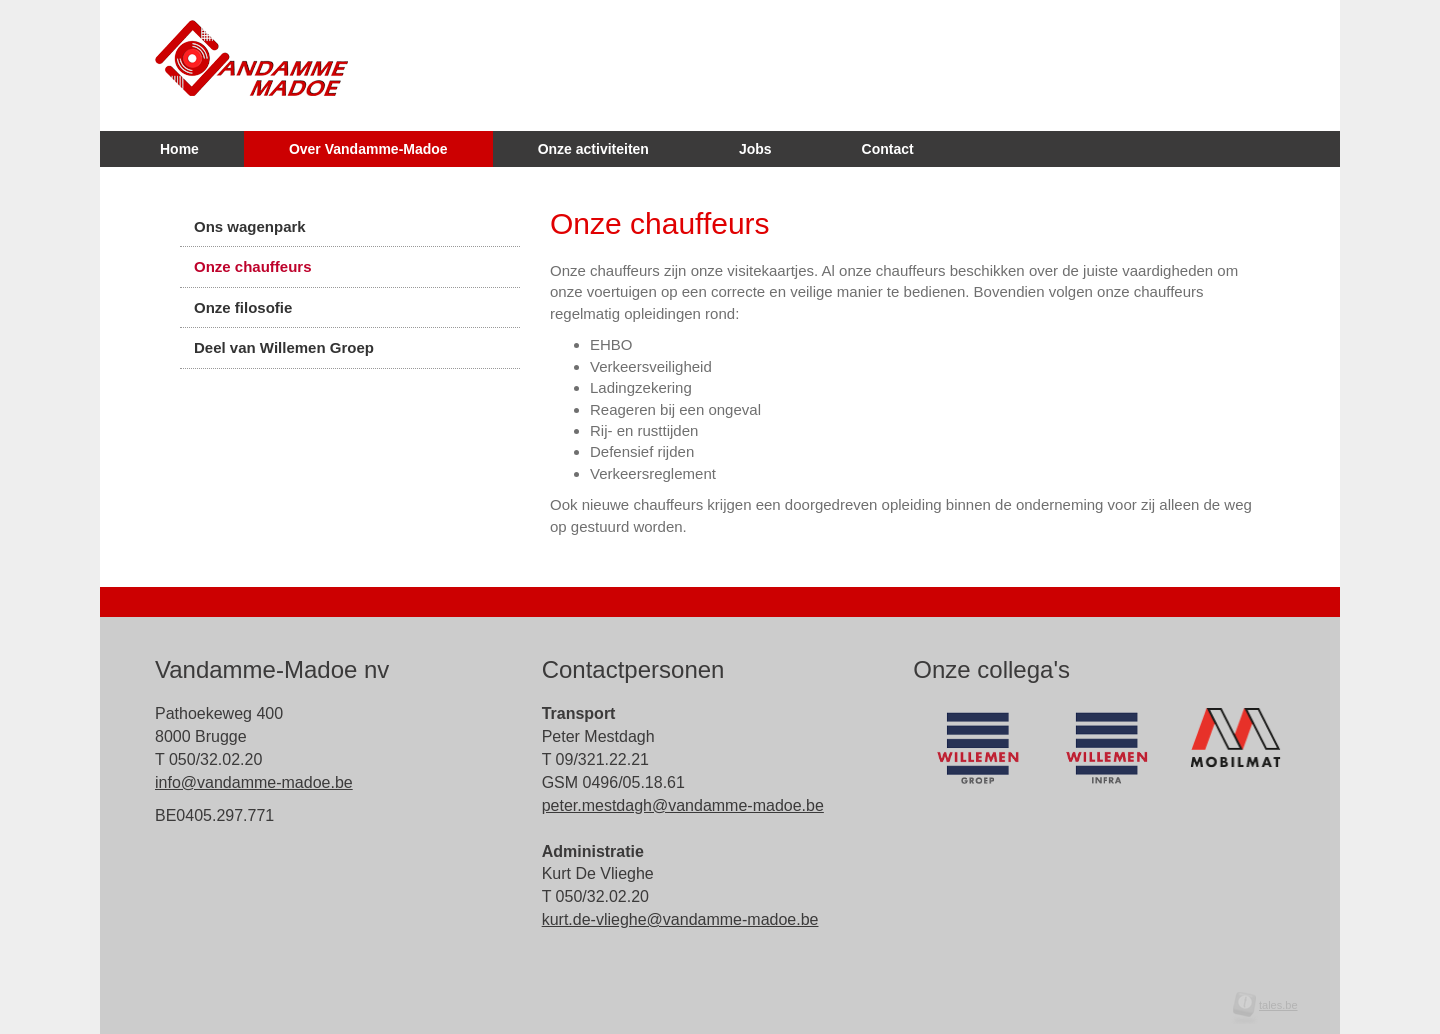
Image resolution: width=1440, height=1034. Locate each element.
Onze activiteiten (593, 149)
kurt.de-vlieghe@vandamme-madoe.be (680, 919)
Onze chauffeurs (253, 266)
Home (179, 149)
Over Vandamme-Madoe (368, 149)
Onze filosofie (243, 307)
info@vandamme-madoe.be (254, 782)
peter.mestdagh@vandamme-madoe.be (683, 805)
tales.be (1272, 1005)
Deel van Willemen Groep (284, 347)
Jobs (755, 149)
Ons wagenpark (250, 226)
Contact (888, 149)
